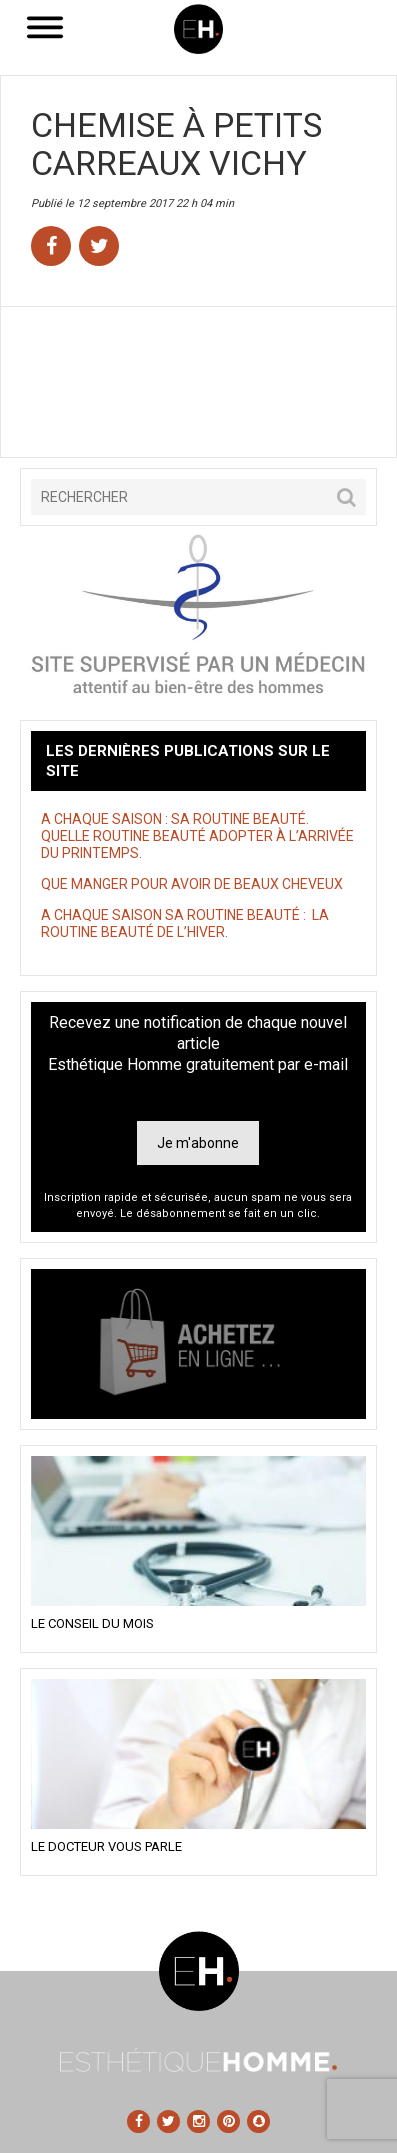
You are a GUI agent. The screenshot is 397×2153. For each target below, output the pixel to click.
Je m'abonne (198, 1143)
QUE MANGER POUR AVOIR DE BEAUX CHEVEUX (192, 884)
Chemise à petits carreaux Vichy (176, 144)
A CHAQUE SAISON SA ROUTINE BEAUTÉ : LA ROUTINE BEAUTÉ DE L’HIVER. (185, 923)
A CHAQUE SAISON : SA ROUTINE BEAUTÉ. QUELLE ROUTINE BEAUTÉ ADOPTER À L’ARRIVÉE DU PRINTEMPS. (197, 836)
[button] (346, 497)
